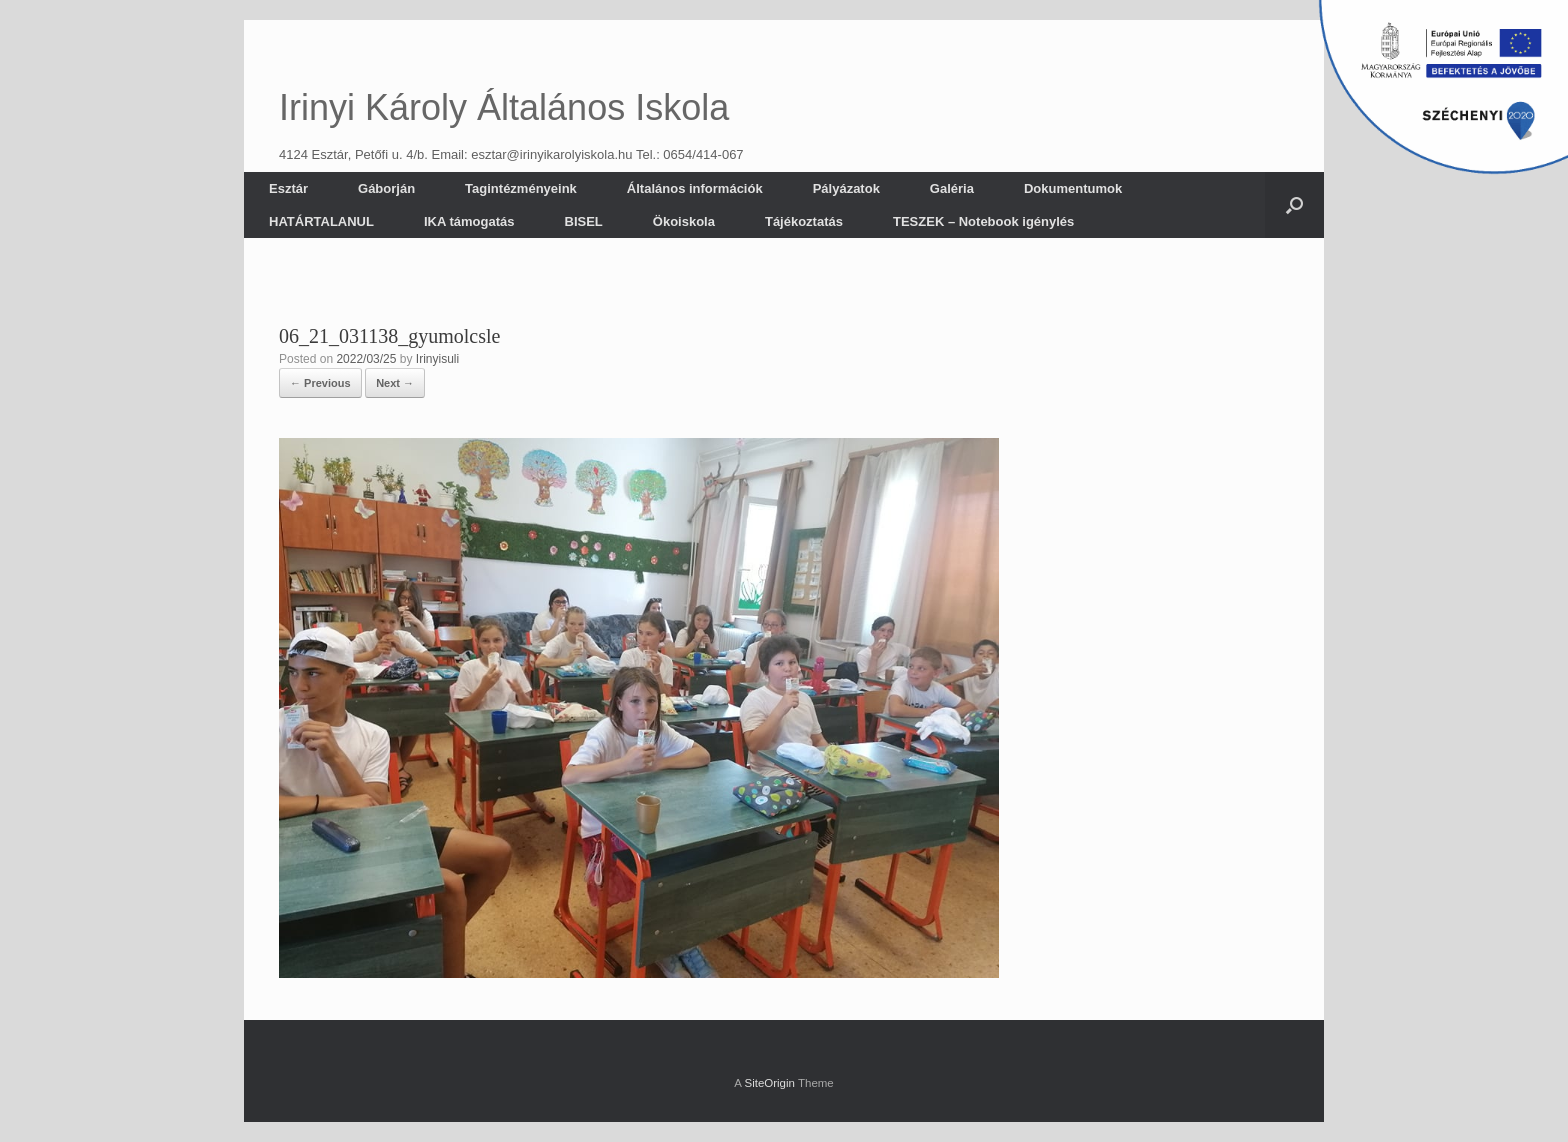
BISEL (584, 221)
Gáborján (386, 188)
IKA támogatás (469, 221)
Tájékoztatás (804, 221)
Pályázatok (846, 188)
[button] (1294, 205)
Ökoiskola (684, 221)
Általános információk (695, 188)
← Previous (320, 383)
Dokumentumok (1073, 188)
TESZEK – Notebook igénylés (983, 221)
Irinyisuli (437, 359)
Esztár (288, 188)
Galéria (952, 188)
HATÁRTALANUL (321, 221)
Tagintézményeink (521, 188)
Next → (395, 383)
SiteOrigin (769, 1083)
